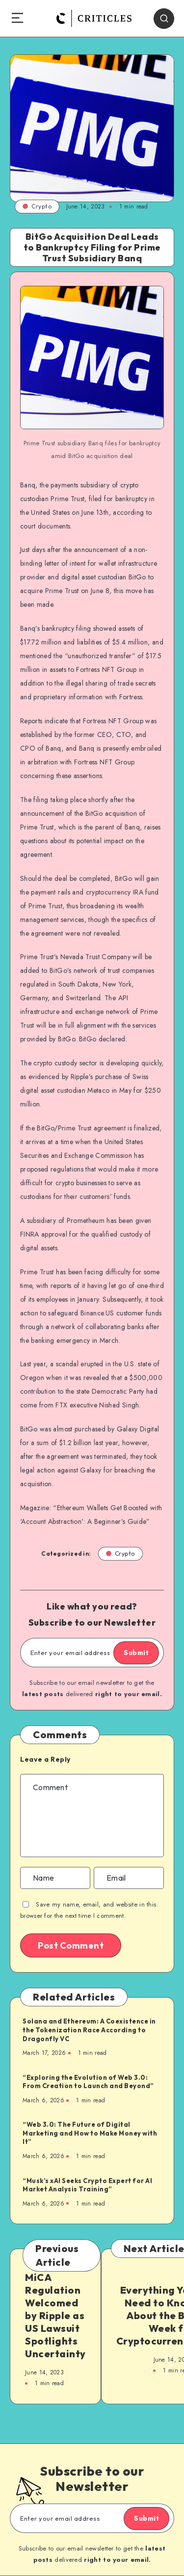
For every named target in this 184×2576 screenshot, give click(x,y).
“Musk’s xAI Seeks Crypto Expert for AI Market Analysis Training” (87, 2185)
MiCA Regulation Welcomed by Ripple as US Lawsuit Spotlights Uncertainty (55, 2315)
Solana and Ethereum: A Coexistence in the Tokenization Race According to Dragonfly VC (89, 2029)
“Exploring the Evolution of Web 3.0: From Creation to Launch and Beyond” (88, 2081)
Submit (136, 1652)
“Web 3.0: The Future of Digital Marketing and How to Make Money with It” (90, 2132)
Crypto (37, 206)
